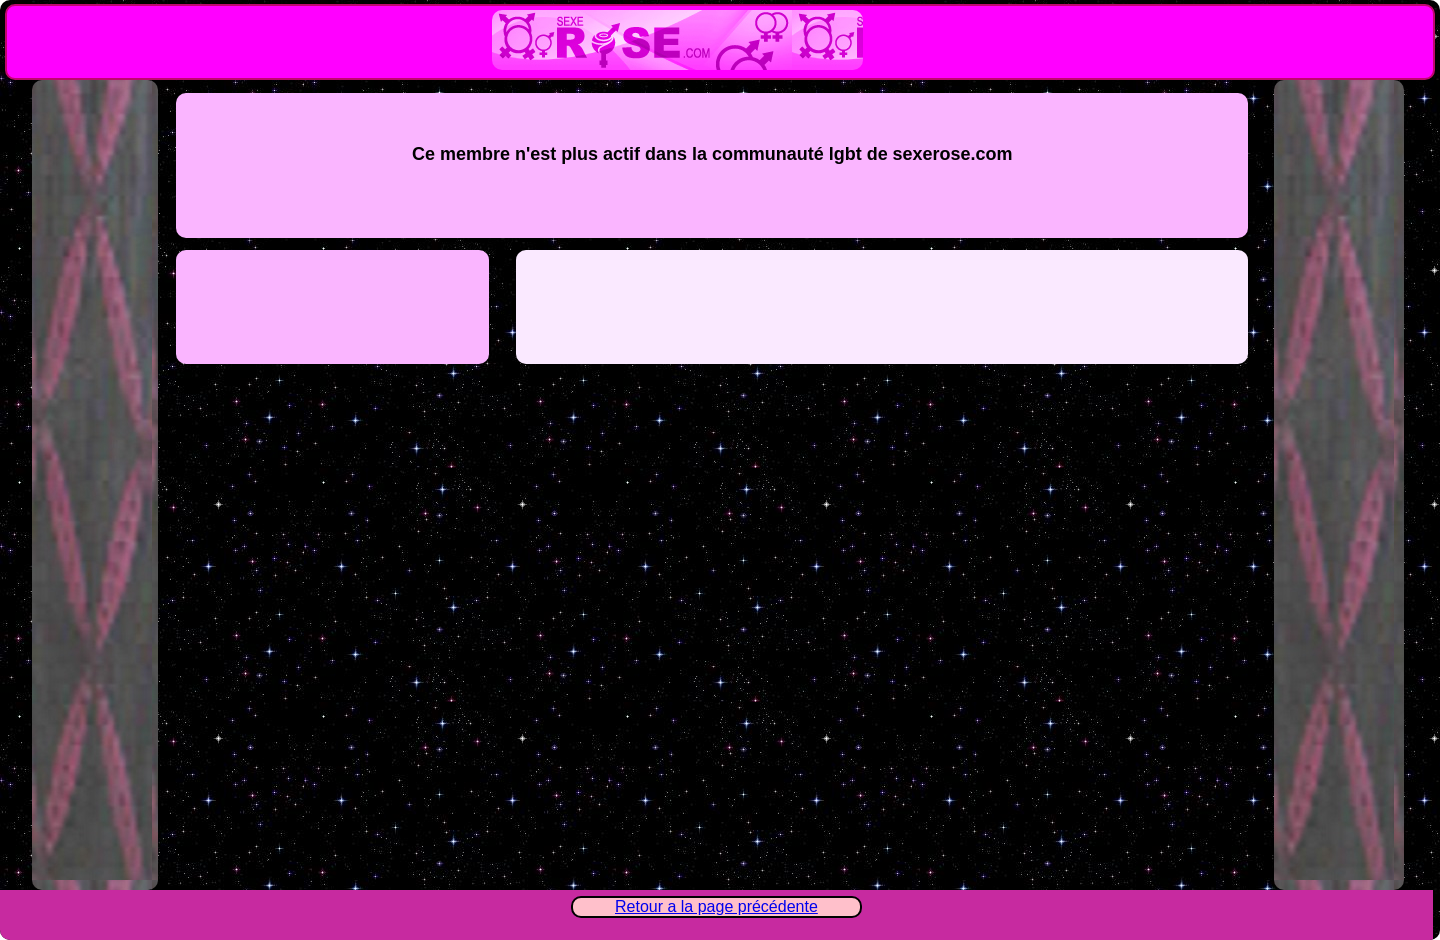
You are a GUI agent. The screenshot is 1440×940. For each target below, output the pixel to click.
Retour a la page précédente (716, 906)
